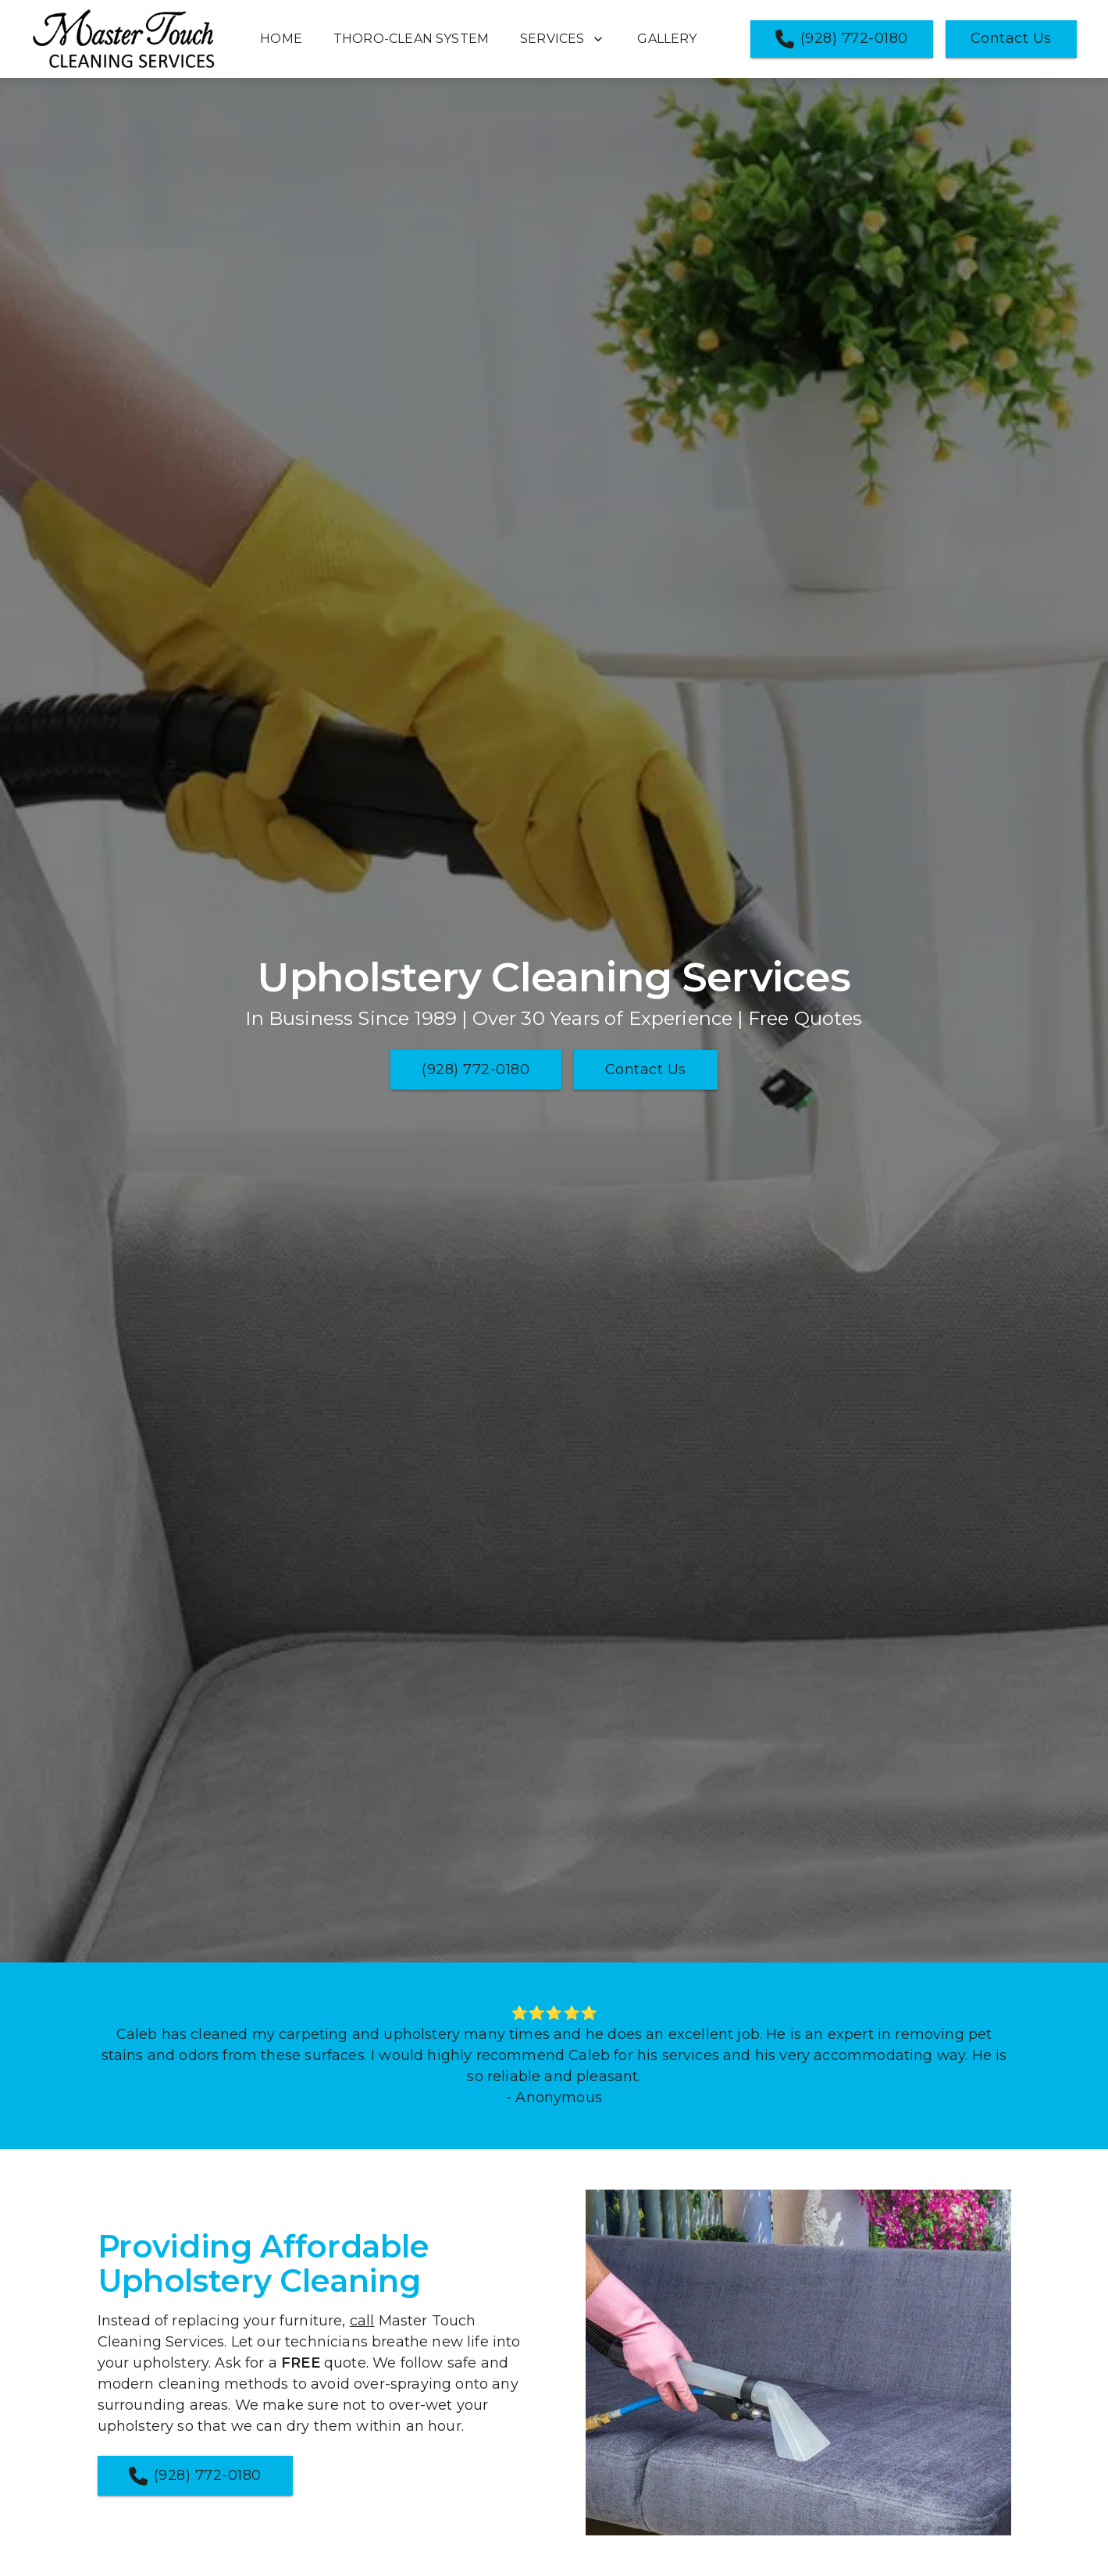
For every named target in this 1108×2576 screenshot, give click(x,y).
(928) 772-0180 (841, 39)
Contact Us (1011, 38)
